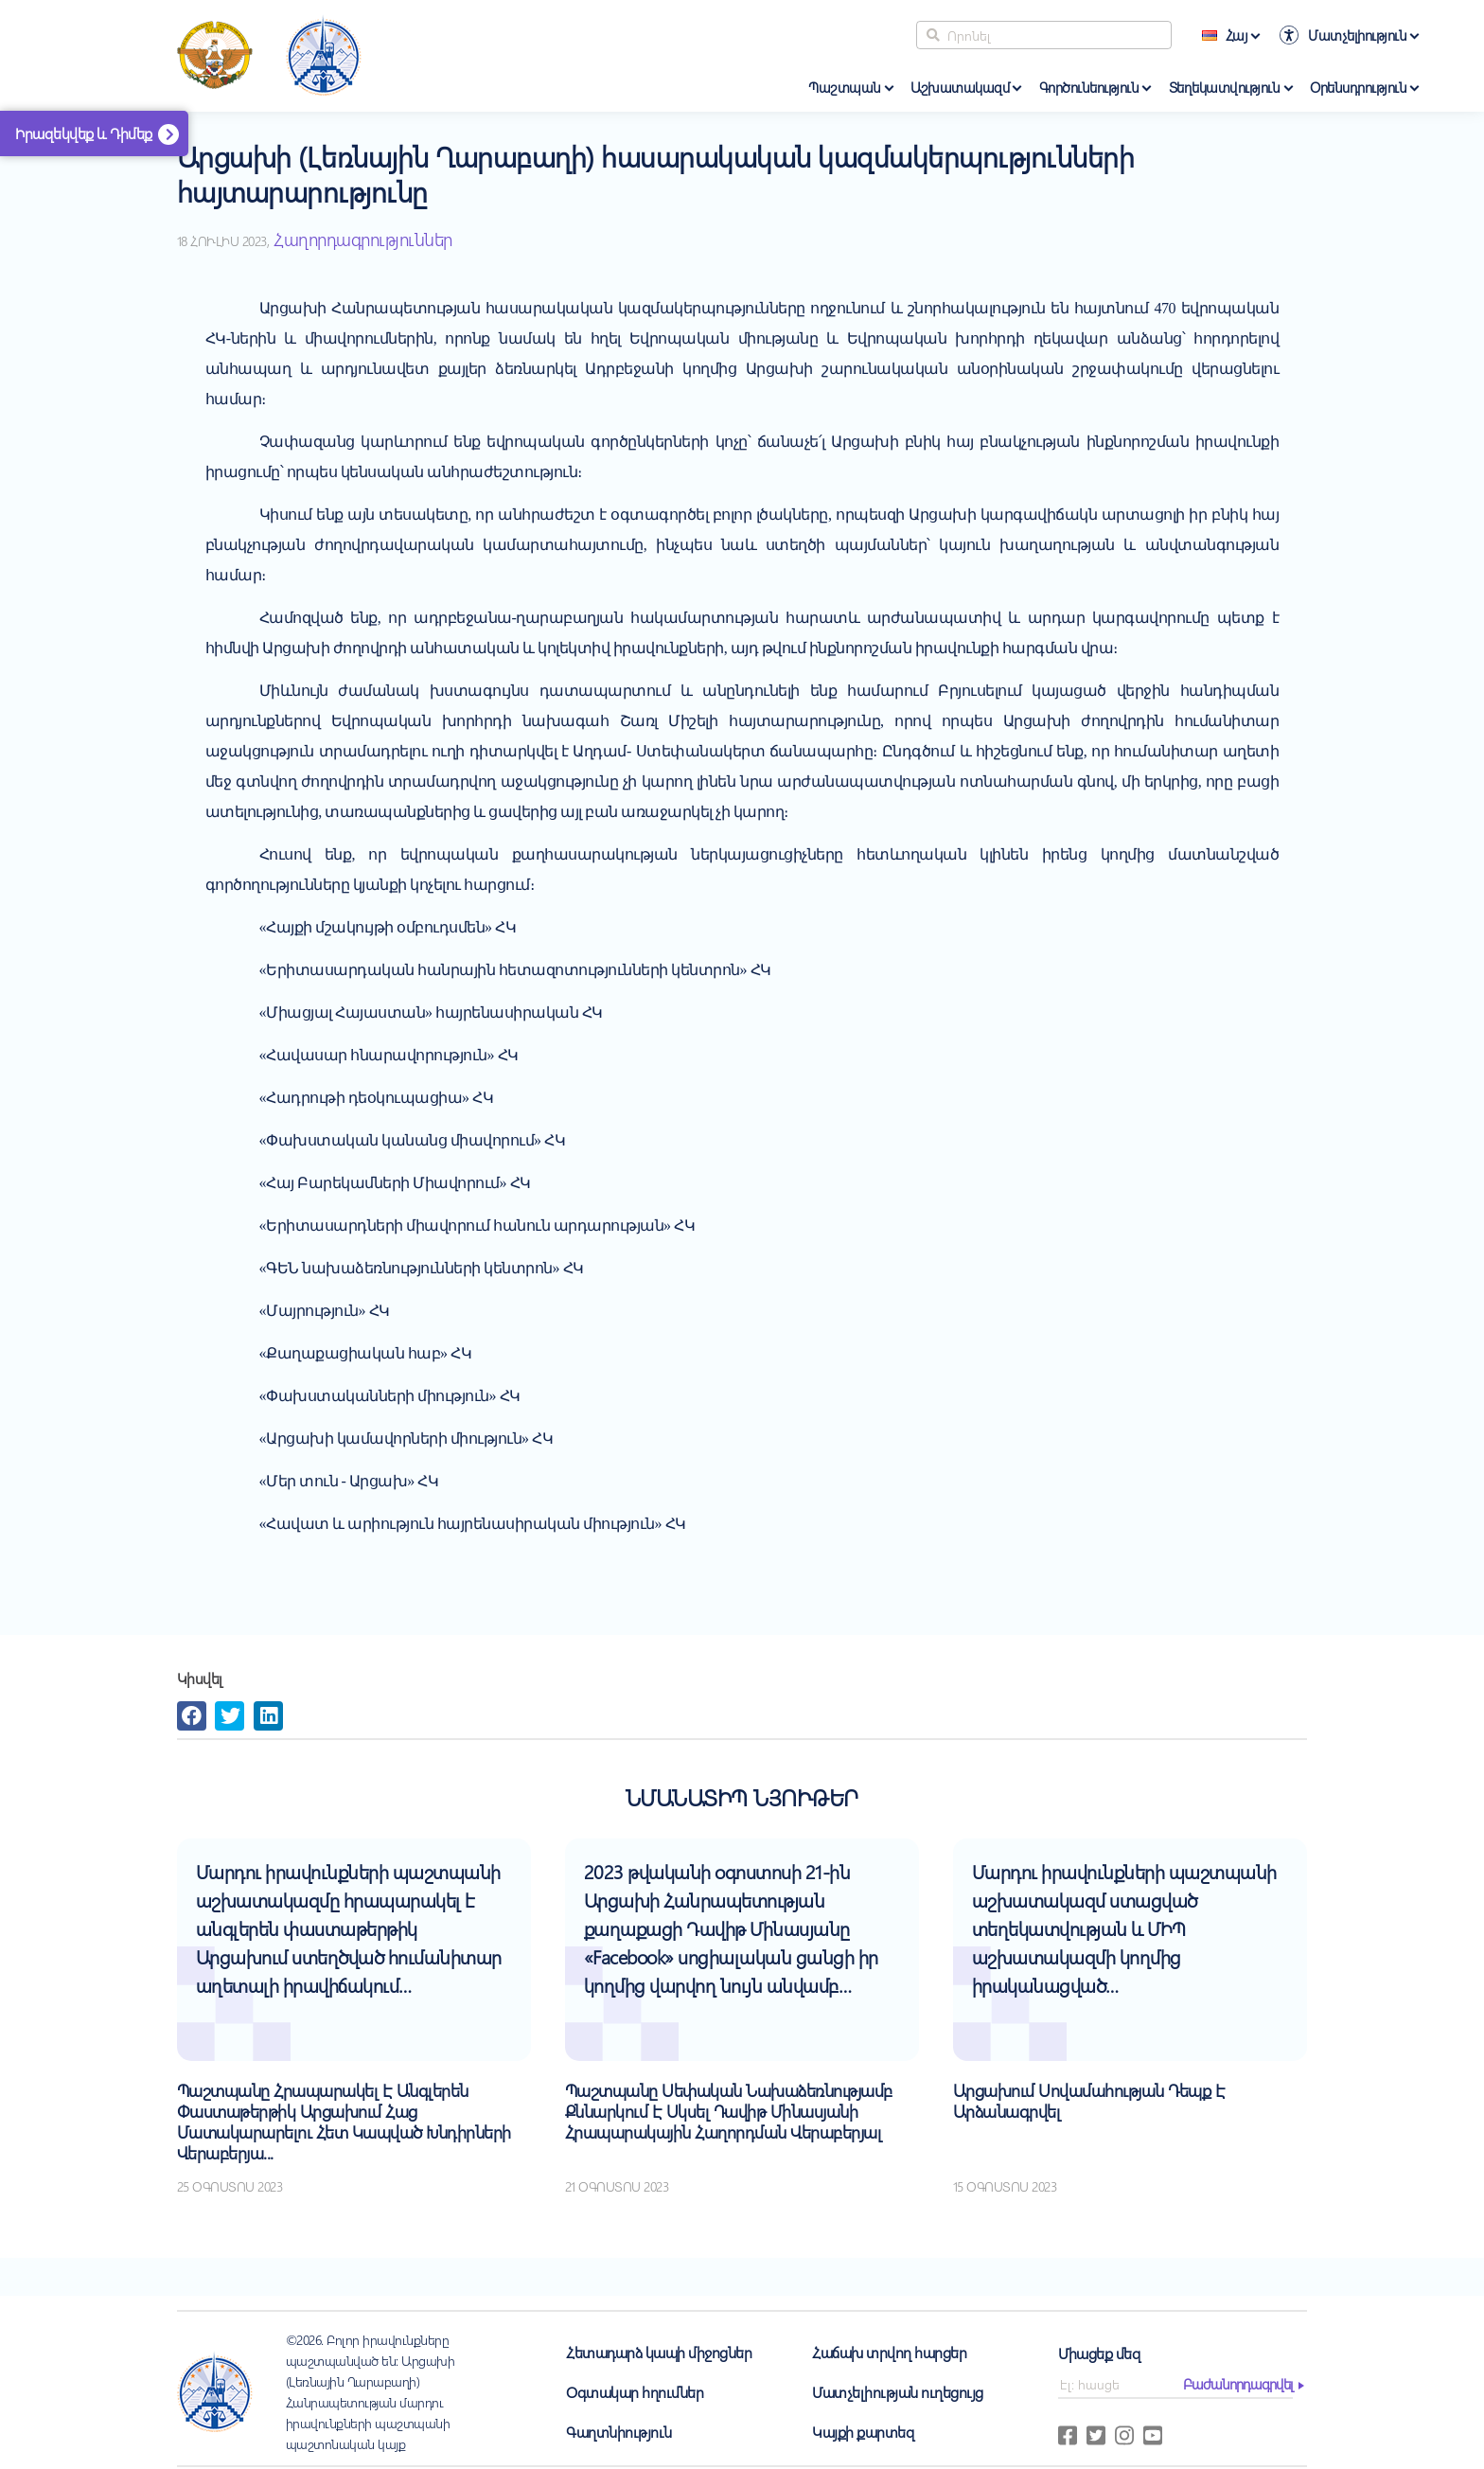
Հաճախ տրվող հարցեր (889, 2352)
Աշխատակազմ (959, 87)
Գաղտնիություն (619, 2432)
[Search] (1044, 35)
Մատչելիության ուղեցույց (897, 2392)
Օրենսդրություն (1358, 87)
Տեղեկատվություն (1225, 87)
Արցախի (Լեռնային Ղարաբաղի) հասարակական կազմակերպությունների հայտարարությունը (656, 174)
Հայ (1224, 35)
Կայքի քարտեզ (863, 2432)
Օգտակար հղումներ (634, 2392)
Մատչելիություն (1357, 35)
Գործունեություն (1089, 87)
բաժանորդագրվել (1238, 2383)
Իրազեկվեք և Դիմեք (83, 133)
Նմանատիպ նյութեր (742, 1797)
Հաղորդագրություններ (363, 238)
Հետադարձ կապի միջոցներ (658, 2352)
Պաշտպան (844, 87)
